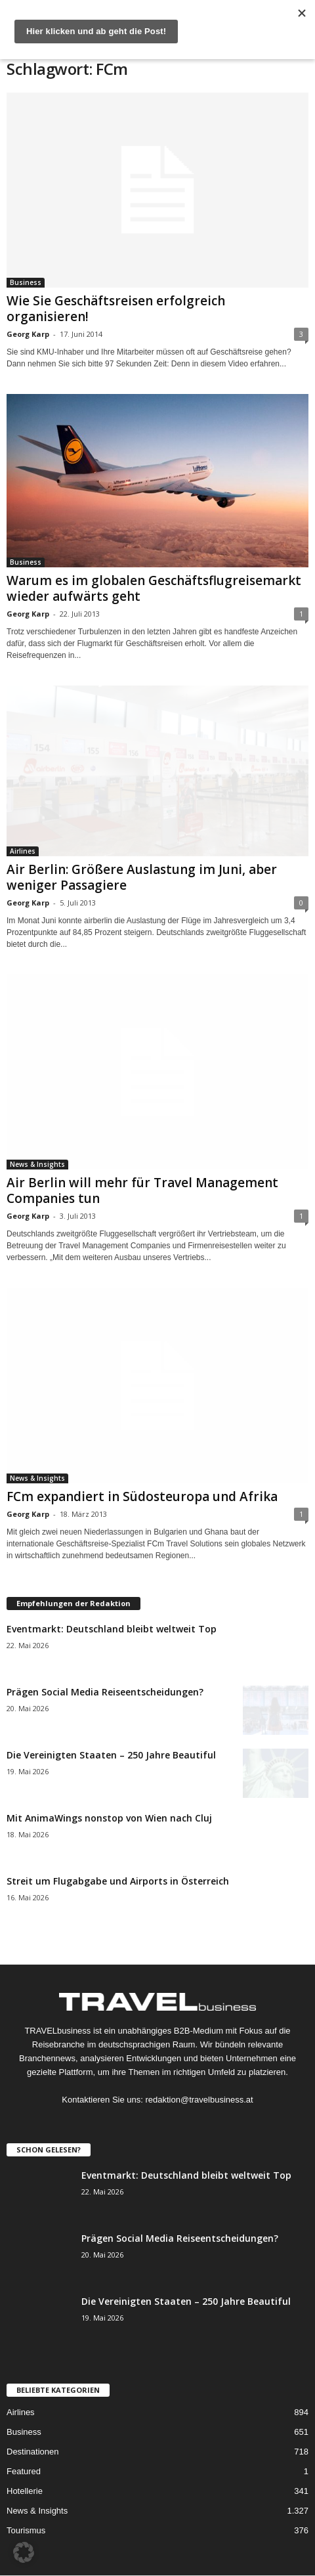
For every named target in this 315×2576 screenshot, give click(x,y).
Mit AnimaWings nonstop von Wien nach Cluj (109, 1817)
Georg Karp (28, 334)
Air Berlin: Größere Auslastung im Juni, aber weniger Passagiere (142, 877)
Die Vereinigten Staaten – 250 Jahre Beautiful (111, 1754)
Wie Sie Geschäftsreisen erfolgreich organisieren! (116, 308)
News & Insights (37, 1164)
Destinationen (33, 2451)
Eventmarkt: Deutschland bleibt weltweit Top (112, 1628)
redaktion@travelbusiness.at (199, 2099)
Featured (24, 2471)
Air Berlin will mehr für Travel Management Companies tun (142, 1190)
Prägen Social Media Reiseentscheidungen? (105, 1691)
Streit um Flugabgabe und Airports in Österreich (118, 1880)
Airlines (22, 851)
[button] (23, 2552)
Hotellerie (25, 2491)
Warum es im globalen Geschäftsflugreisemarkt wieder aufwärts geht (154, 588)
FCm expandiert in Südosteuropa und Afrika (142, 1495)
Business (25, 282)
